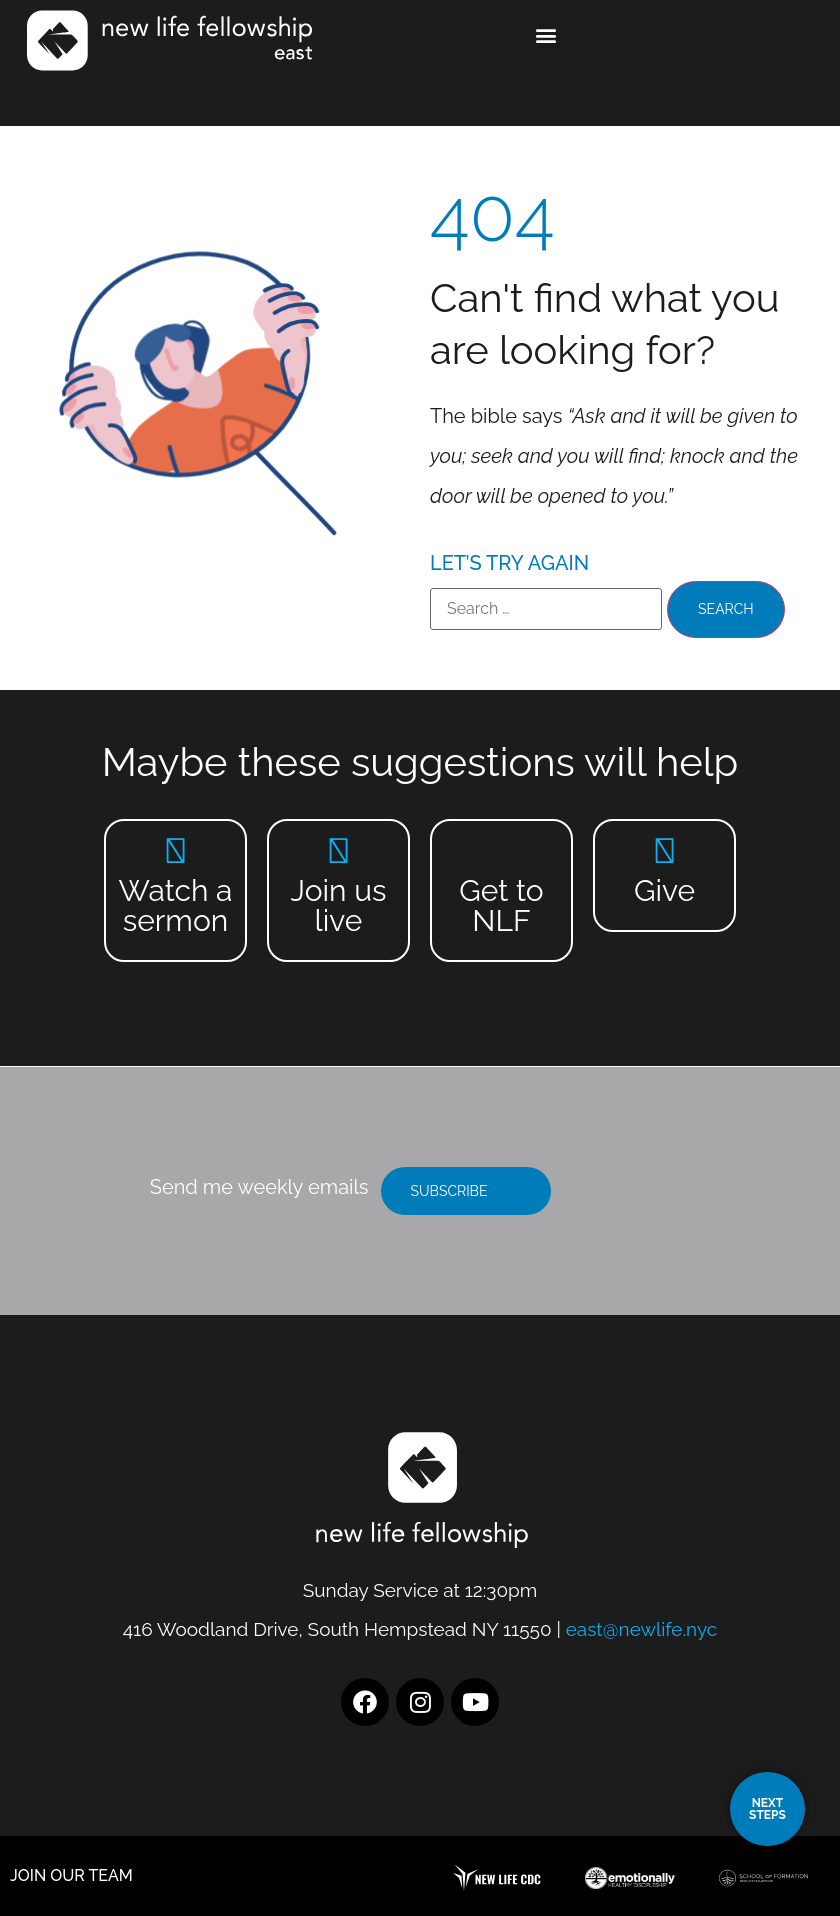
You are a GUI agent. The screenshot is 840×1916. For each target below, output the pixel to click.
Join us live (338, 905)
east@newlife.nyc (642, 1629)
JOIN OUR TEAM (71, 1875)
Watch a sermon (176, 905)
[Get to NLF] (501, 850)
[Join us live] (338, 850)
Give (664, 890)
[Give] (664, 850)
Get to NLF (501, 905)
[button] (546, 35)
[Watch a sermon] (175, 850)
